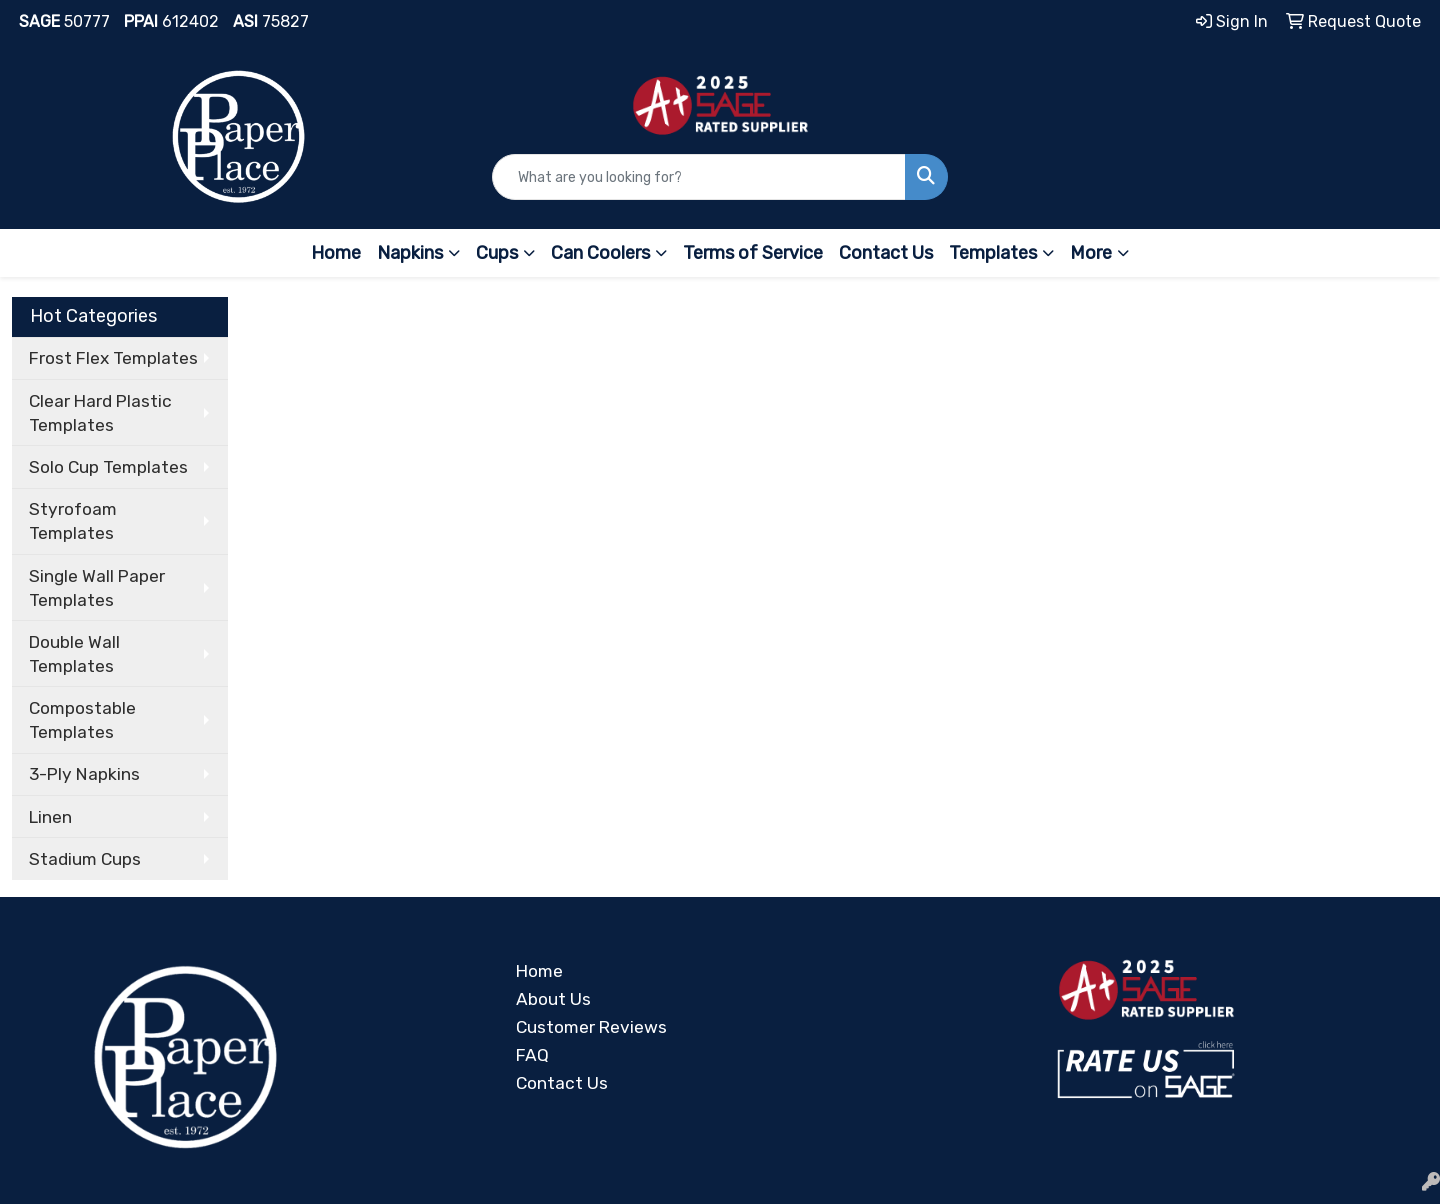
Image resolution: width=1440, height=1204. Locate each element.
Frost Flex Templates (113, 358)
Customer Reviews (591, 1027)
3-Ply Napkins (84, 774)
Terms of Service (753, 253)
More (1091, 253)
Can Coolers (600, 253)
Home (336, 253)
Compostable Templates (82, 720)
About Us (553, 999)
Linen (50, 817)
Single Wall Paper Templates (97, 588)
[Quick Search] (699, 177)
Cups (497, 253)
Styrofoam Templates (73, 521)
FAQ (532, 1055)
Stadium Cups (85, 859)
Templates (993, 253)
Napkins (410, 253)
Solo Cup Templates (108, 467)
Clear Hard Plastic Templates (100, 413)
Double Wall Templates (74, 654)
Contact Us (886, 253)
